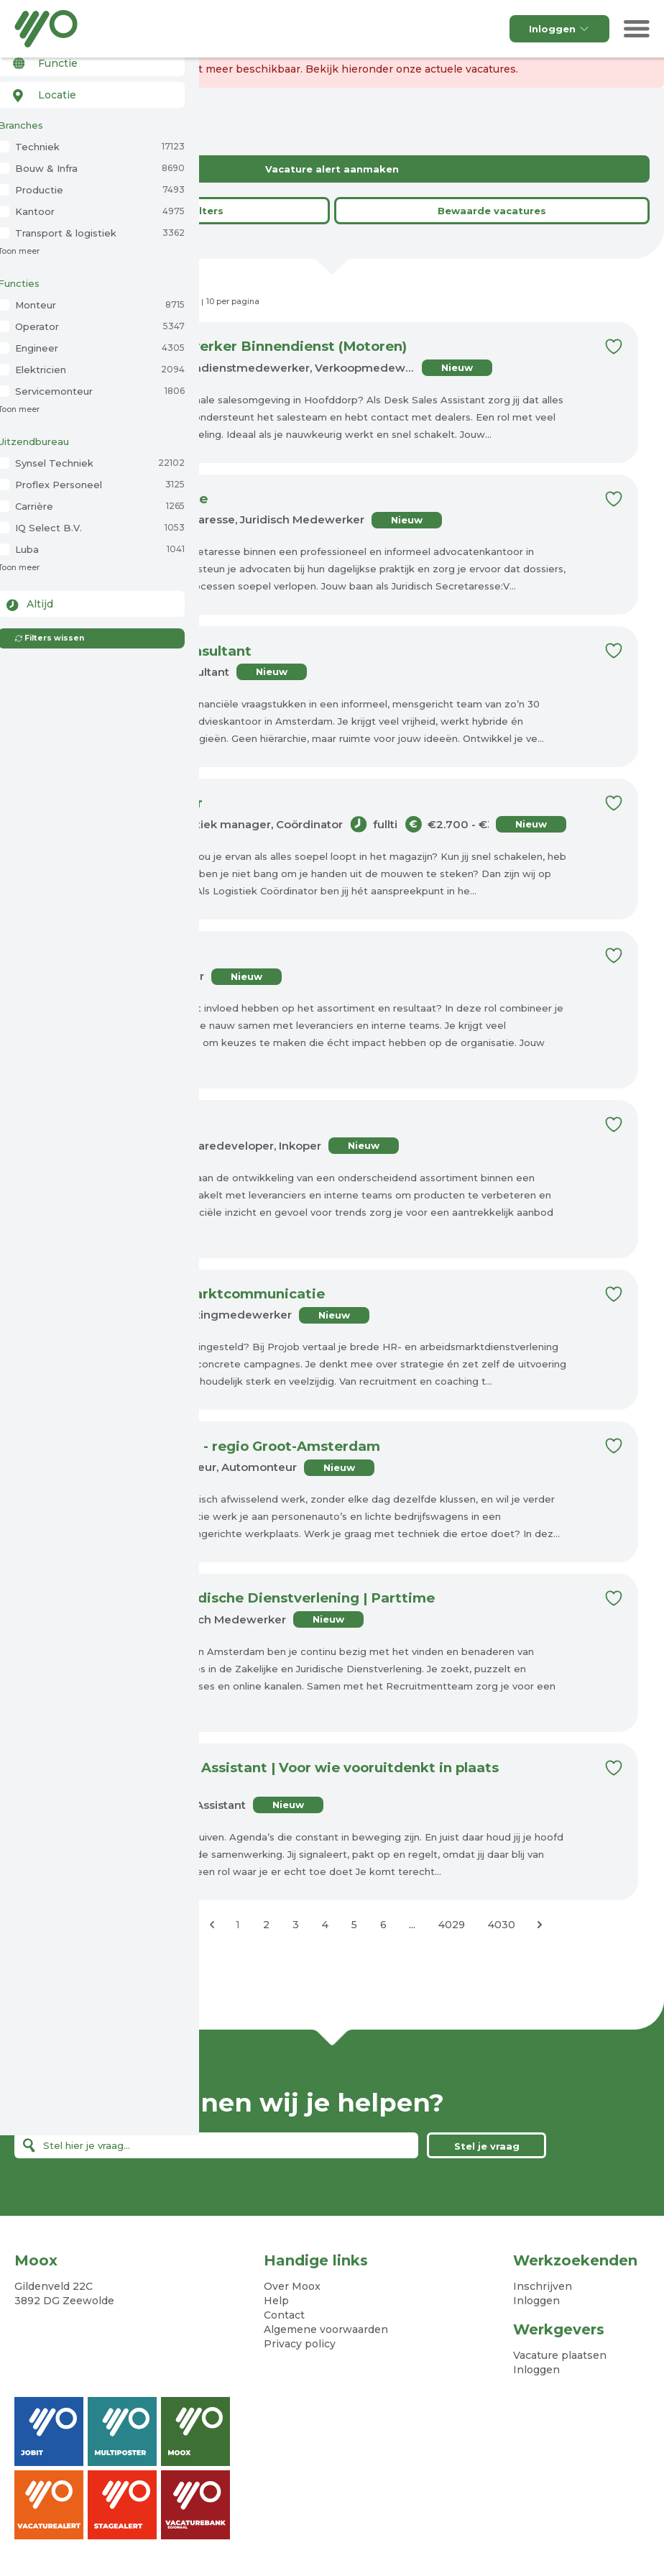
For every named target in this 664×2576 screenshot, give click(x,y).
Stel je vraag (487, 2148)
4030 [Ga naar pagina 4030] (501, 1926)
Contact (284, 2317)
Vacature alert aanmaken (332, 169)
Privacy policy (300, 2345)
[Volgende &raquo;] (540, 1927)
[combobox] (87, 85)
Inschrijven (542, 2288)
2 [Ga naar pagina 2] (266, 1926)
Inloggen (559, 29)
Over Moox (292, 2288)
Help (276, 2302)
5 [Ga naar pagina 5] (354, 1926)
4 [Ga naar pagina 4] (325, 1926)
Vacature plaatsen (560, 2357)
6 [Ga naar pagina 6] (383, 1926)
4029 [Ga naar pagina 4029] (451, 1926)
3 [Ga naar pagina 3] (295, 1926)
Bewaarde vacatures (492, 210)
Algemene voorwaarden (326, 2331)
